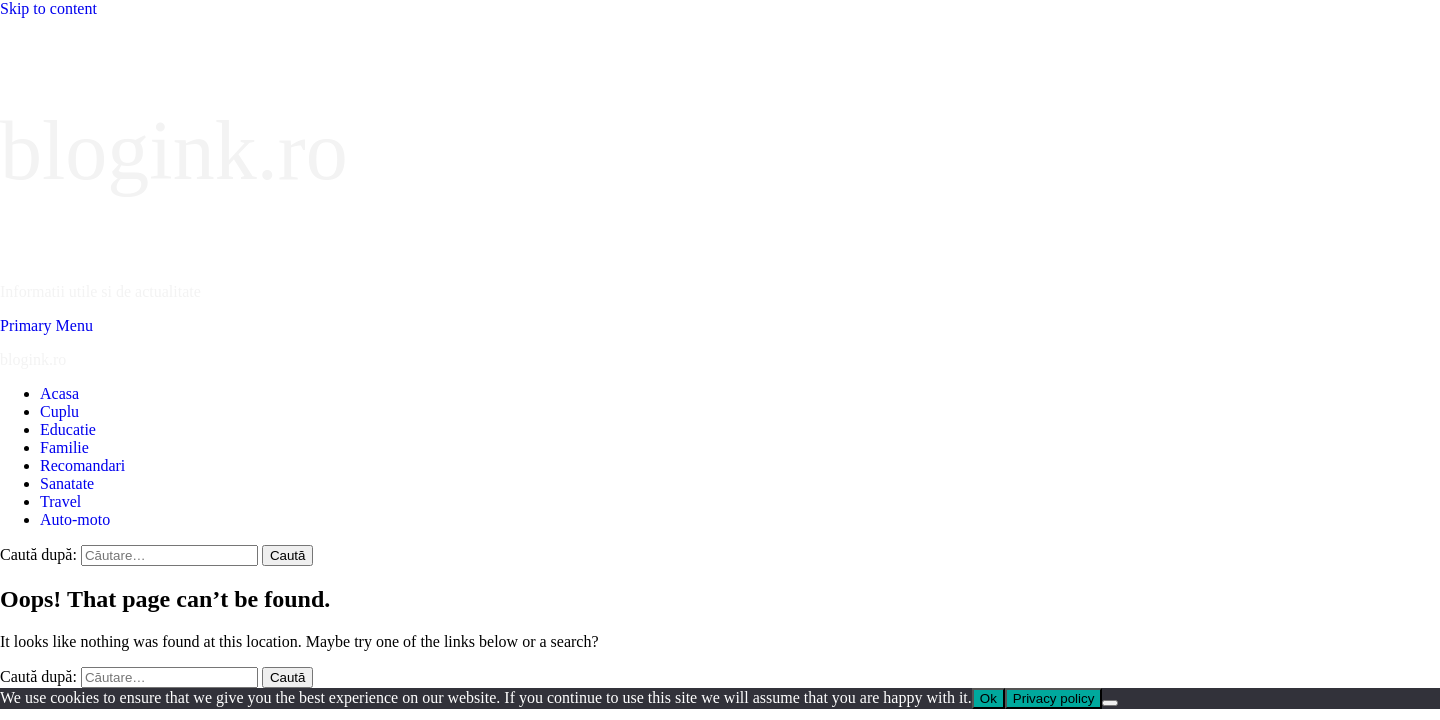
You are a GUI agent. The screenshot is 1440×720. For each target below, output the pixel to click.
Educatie (68, 429)
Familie (64, 447)
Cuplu (59, 411)
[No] (1110, 703)
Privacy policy (1053, 698)
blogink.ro (174, 150)
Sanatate (67, 483)
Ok (988, 698)
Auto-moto (75, 519)
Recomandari (82, 465)
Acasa (59, 393)
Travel (60, 501)
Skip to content (48, 8)
